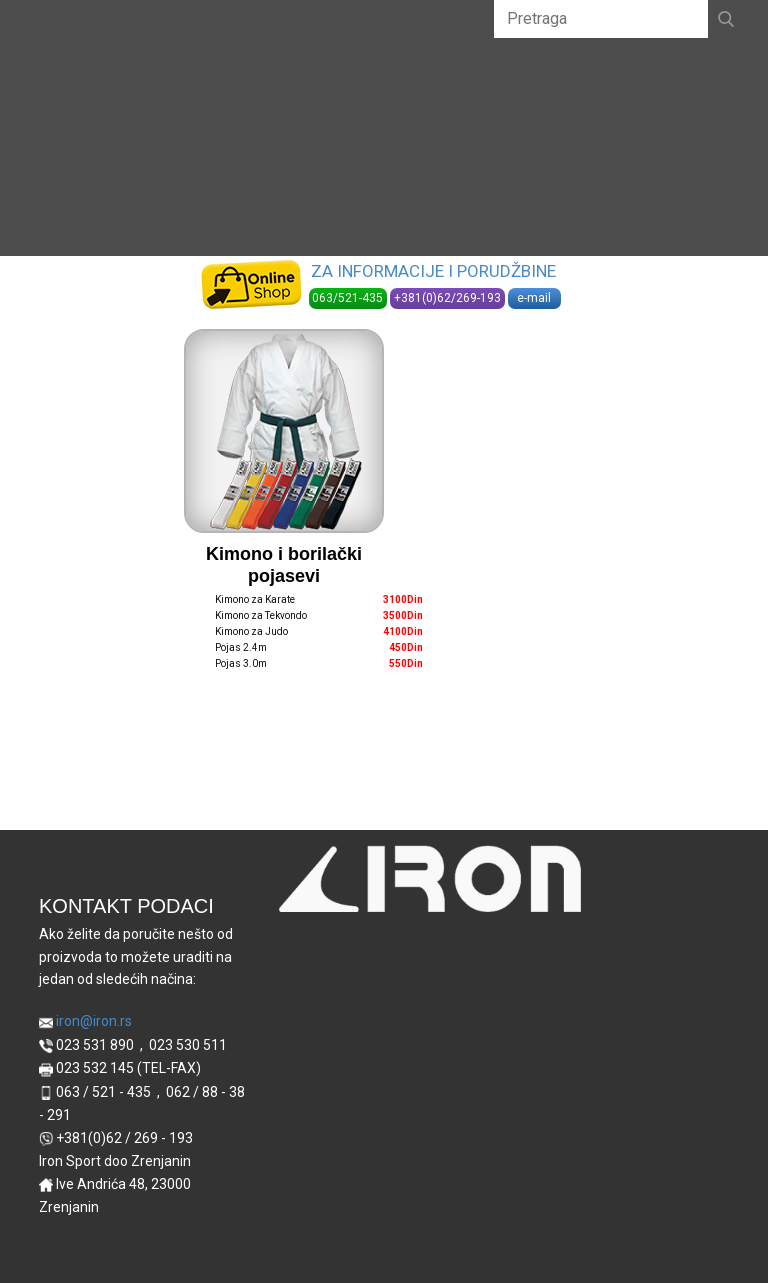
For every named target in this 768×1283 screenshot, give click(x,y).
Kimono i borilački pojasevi (284, 565)
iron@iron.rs (85, 1021)
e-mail (534, 298)
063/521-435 (347, 298)
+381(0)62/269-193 (447, 298)
